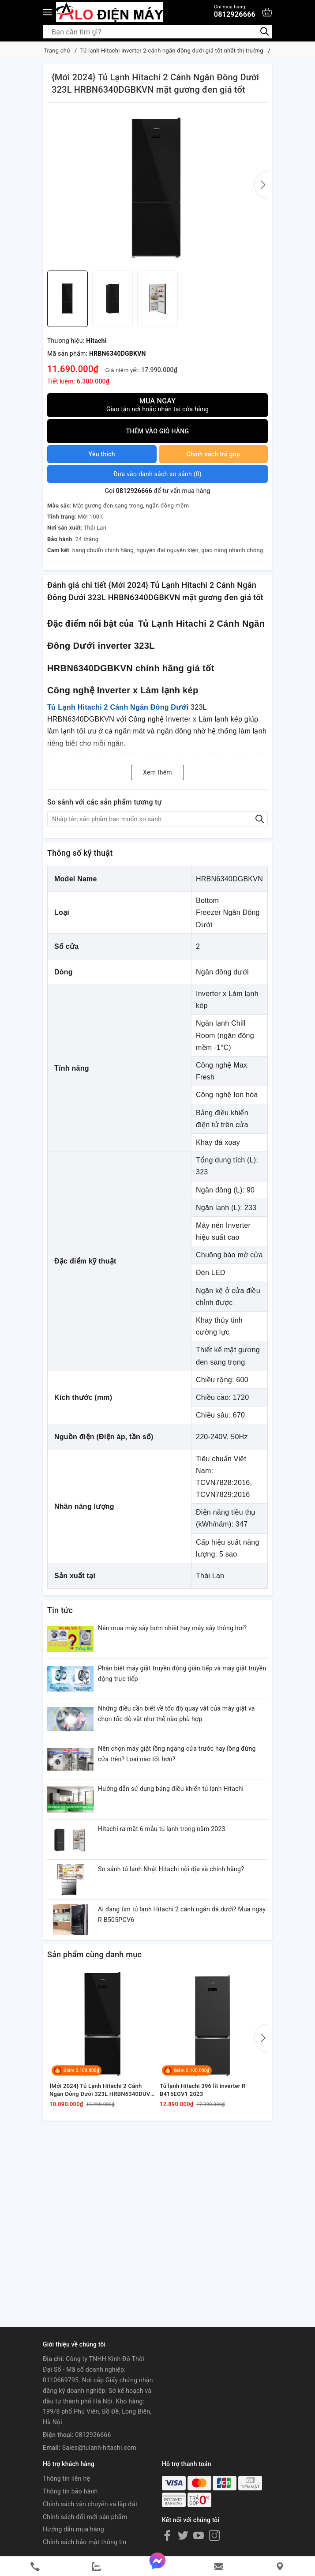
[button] (261, 185)
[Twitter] (183, 2535)
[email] (218, 2566)
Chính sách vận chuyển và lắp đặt (90, 2504)
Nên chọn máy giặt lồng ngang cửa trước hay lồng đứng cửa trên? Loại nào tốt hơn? (177, 1754)
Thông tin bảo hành (70, 2491)
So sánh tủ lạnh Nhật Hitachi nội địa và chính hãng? (171, 1869)
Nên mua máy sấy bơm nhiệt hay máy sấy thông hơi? (172, 1628)
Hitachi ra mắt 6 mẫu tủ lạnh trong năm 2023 (161, 1828)
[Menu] (47, 12)
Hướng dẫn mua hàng (73, 2529)
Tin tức (60, 1610)
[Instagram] (214, 2535)
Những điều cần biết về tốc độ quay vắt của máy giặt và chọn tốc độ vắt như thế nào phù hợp (176, 1713)
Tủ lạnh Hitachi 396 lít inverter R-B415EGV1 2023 (204, 2090)
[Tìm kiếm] (264, 31)
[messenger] (157, 2566)
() (157, 474)
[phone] (35, 2566)
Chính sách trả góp (213, 454)
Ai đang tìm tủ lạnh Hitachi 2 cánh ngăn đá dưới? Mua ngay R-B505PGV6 (182, 1914)
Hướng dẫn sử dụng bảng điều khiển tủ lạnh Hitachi (171, 1788)
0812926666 (234, 11)
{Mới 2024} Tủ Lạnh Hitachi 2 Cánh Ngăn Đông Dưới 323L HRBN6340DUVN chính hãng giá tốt (101, 2090)
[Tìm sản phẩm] (157, 31)
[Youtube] (198, 2535)
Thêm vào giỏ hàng (157, 431)
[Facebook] (167, 2535)
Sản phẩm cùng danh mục (94, 1954)
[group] (157, 189)
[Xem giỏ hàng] (267, 12)
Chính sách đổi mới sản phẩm (85, 2516)
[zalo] (96, 2566)
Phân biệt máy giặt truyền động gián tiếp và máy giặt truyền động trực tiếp (182, 1673)
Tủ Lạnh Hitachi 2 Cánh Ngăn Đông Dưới (117, 707)
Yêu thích (102, 454)
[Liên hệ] (280, 2566)
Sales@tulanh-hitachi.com (99, 2447)
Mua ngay (157, 405)
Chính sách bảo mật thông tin (85, 2542)
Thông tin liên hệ (66, 2478)
